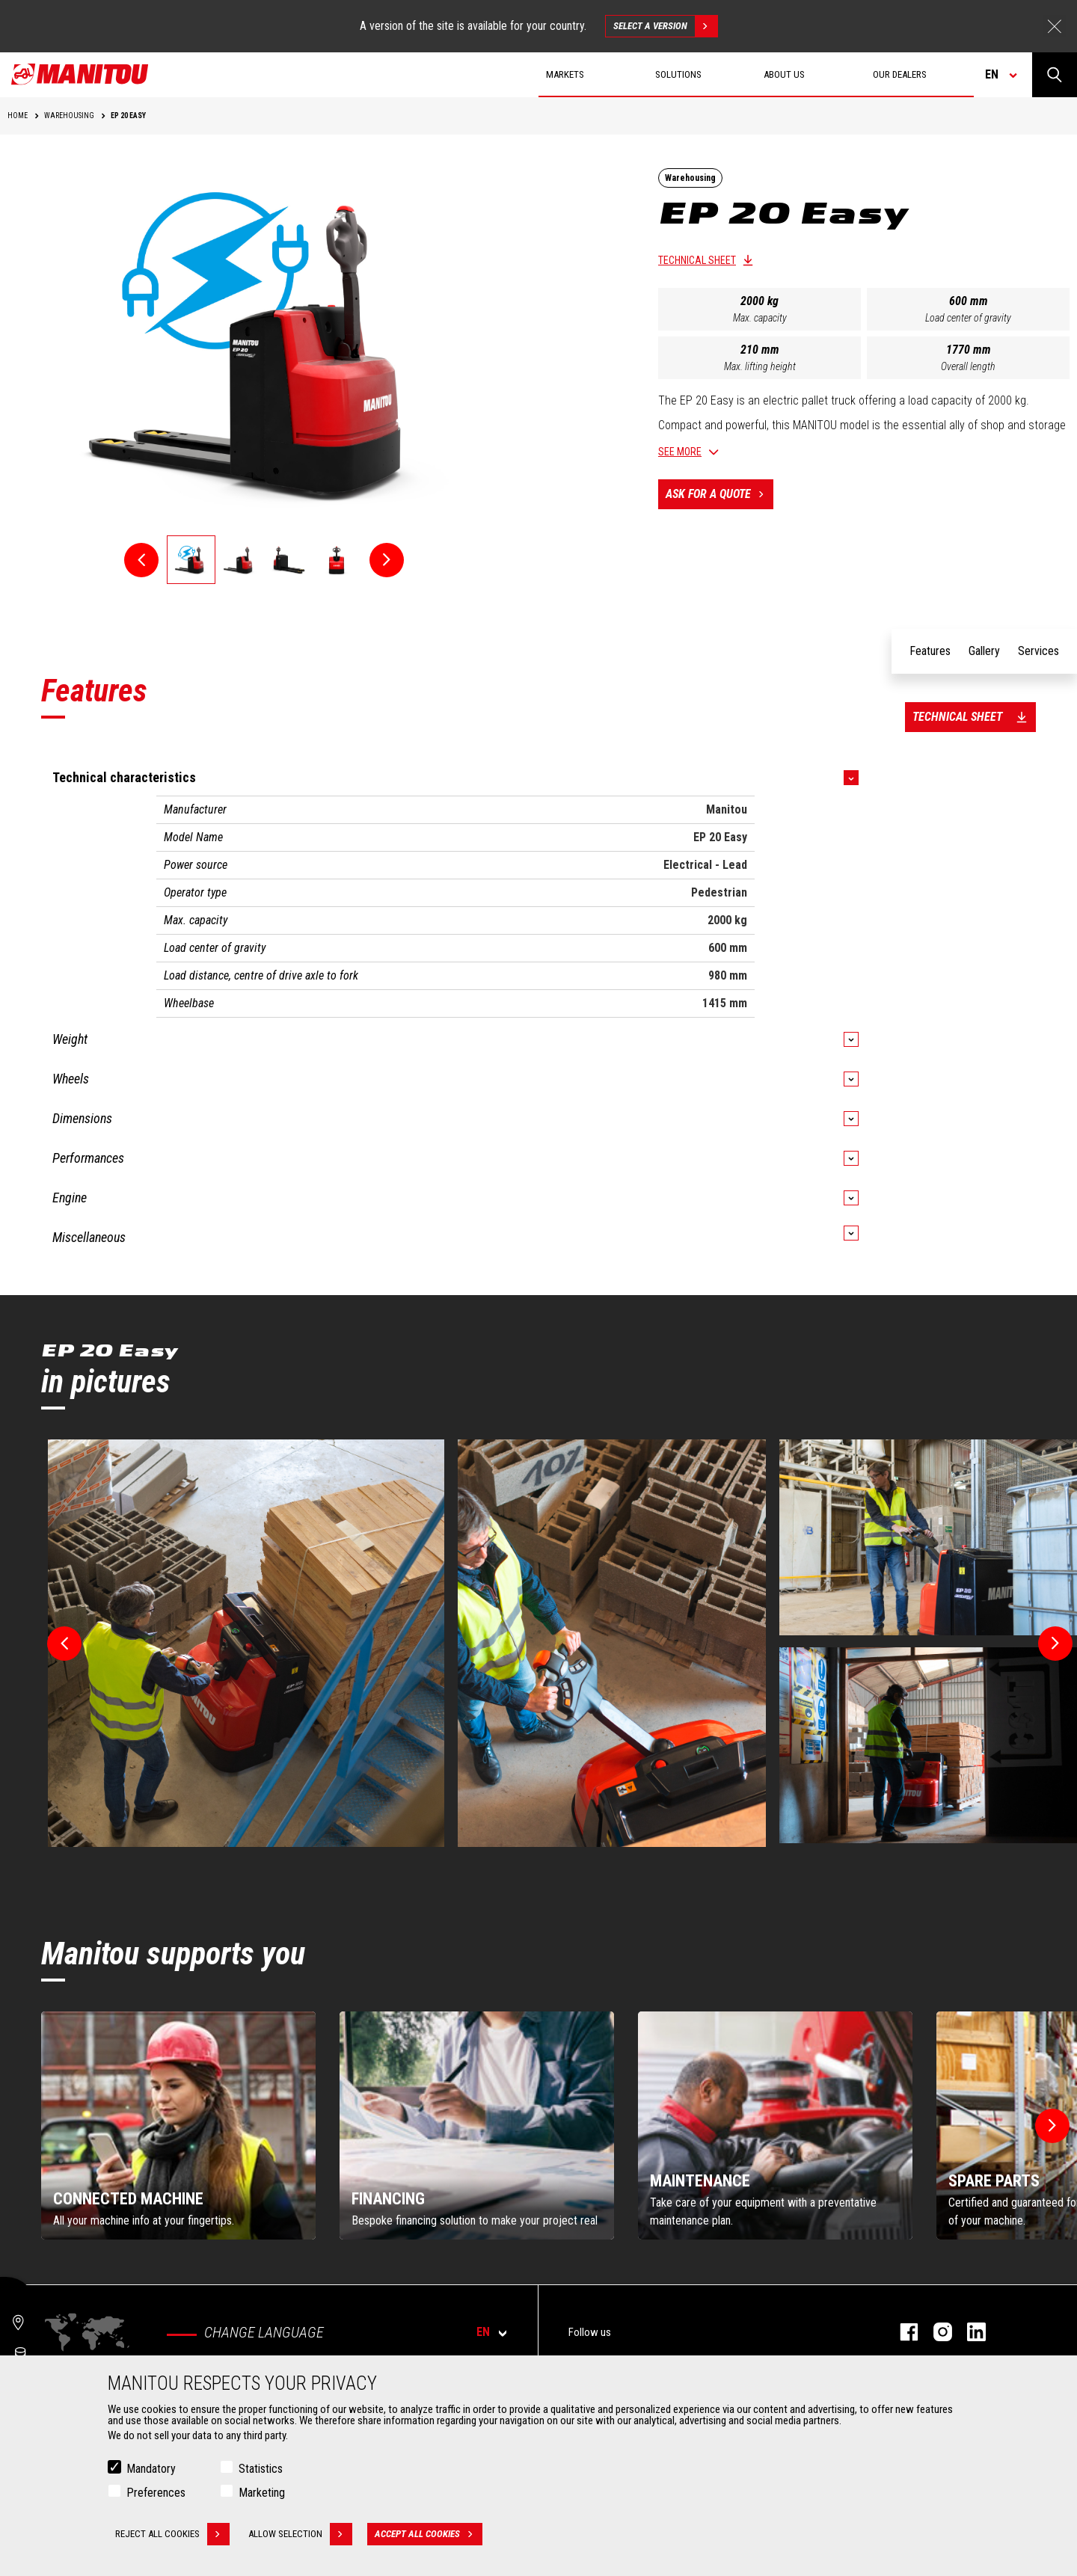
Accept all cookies (428, 2534)
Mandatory (151, 2469)
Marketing (262, 2493)
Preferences (155, 2493)
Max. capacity (760, 318)
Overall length (968, 366)
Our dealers (900, 74)
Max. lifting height (760, 366)
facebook (901, 2332)
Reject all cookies (172, 2534)
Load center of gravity (968, 318)
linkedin (969, 2332)
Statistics (261, 2469)
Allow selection (300, 2534)
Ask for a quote (719, 494)
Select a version (665, 26)
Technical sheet (697, 260)
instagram (935, 2332)
